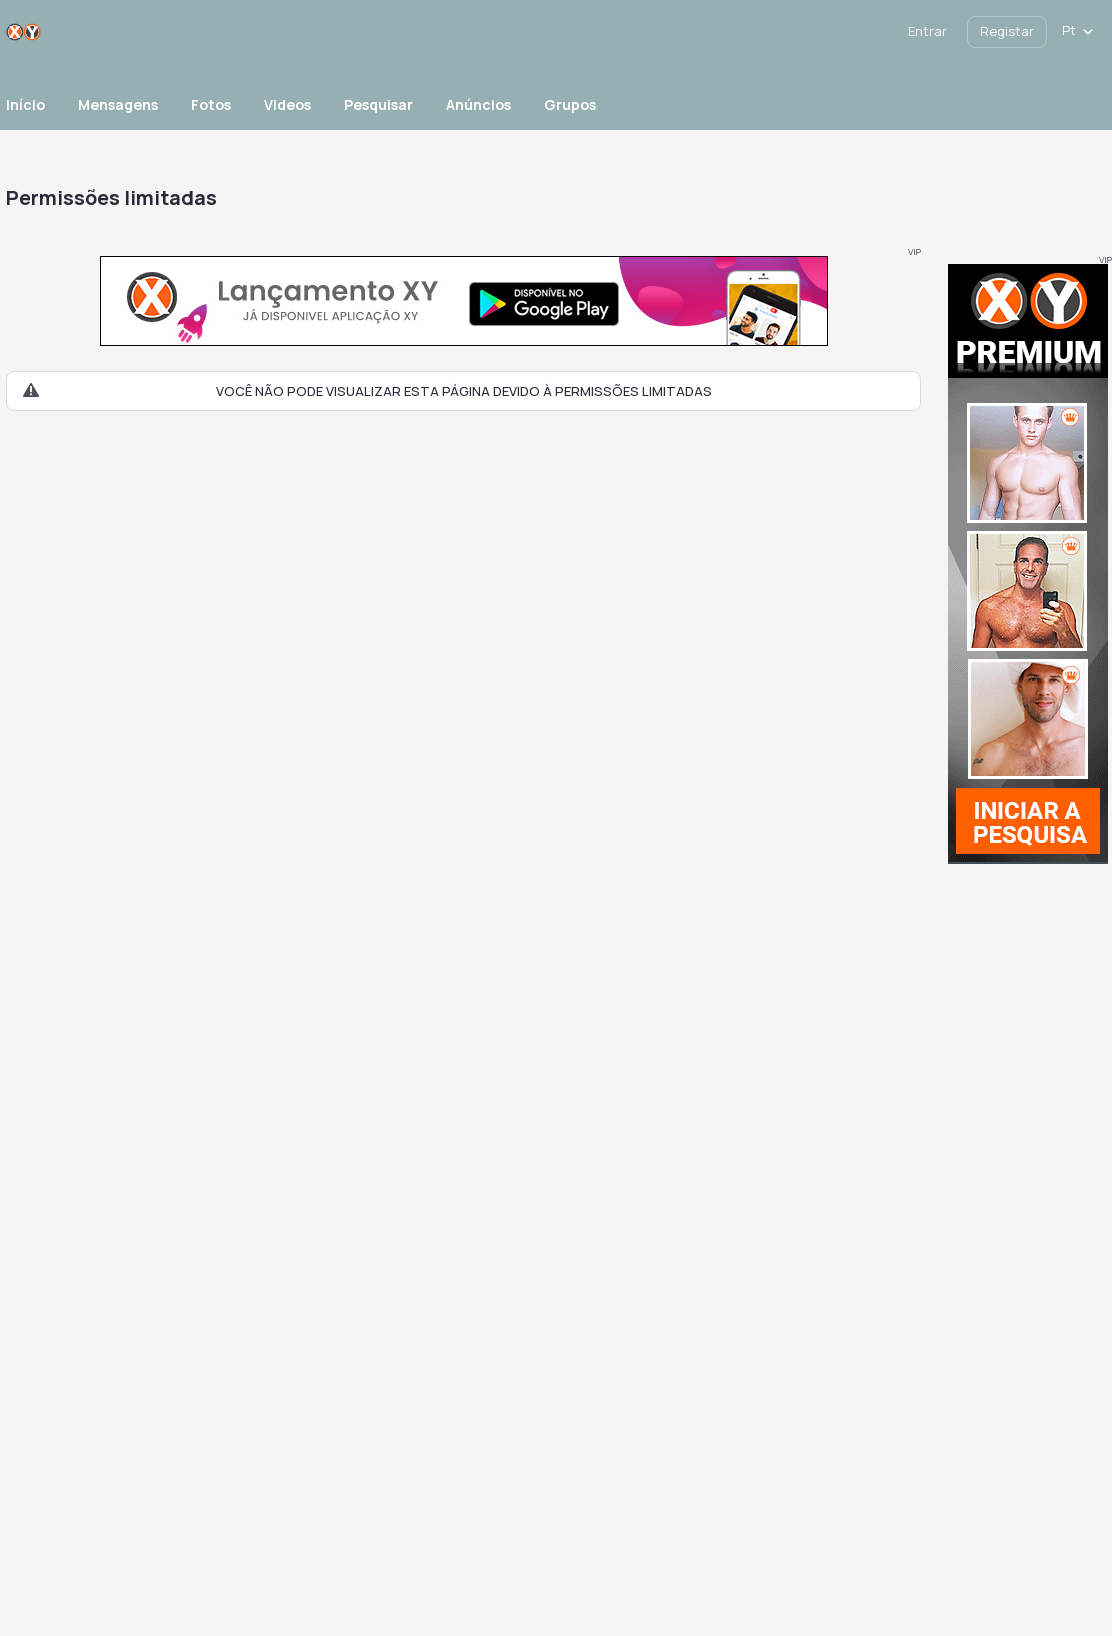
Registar (1007, 31)
